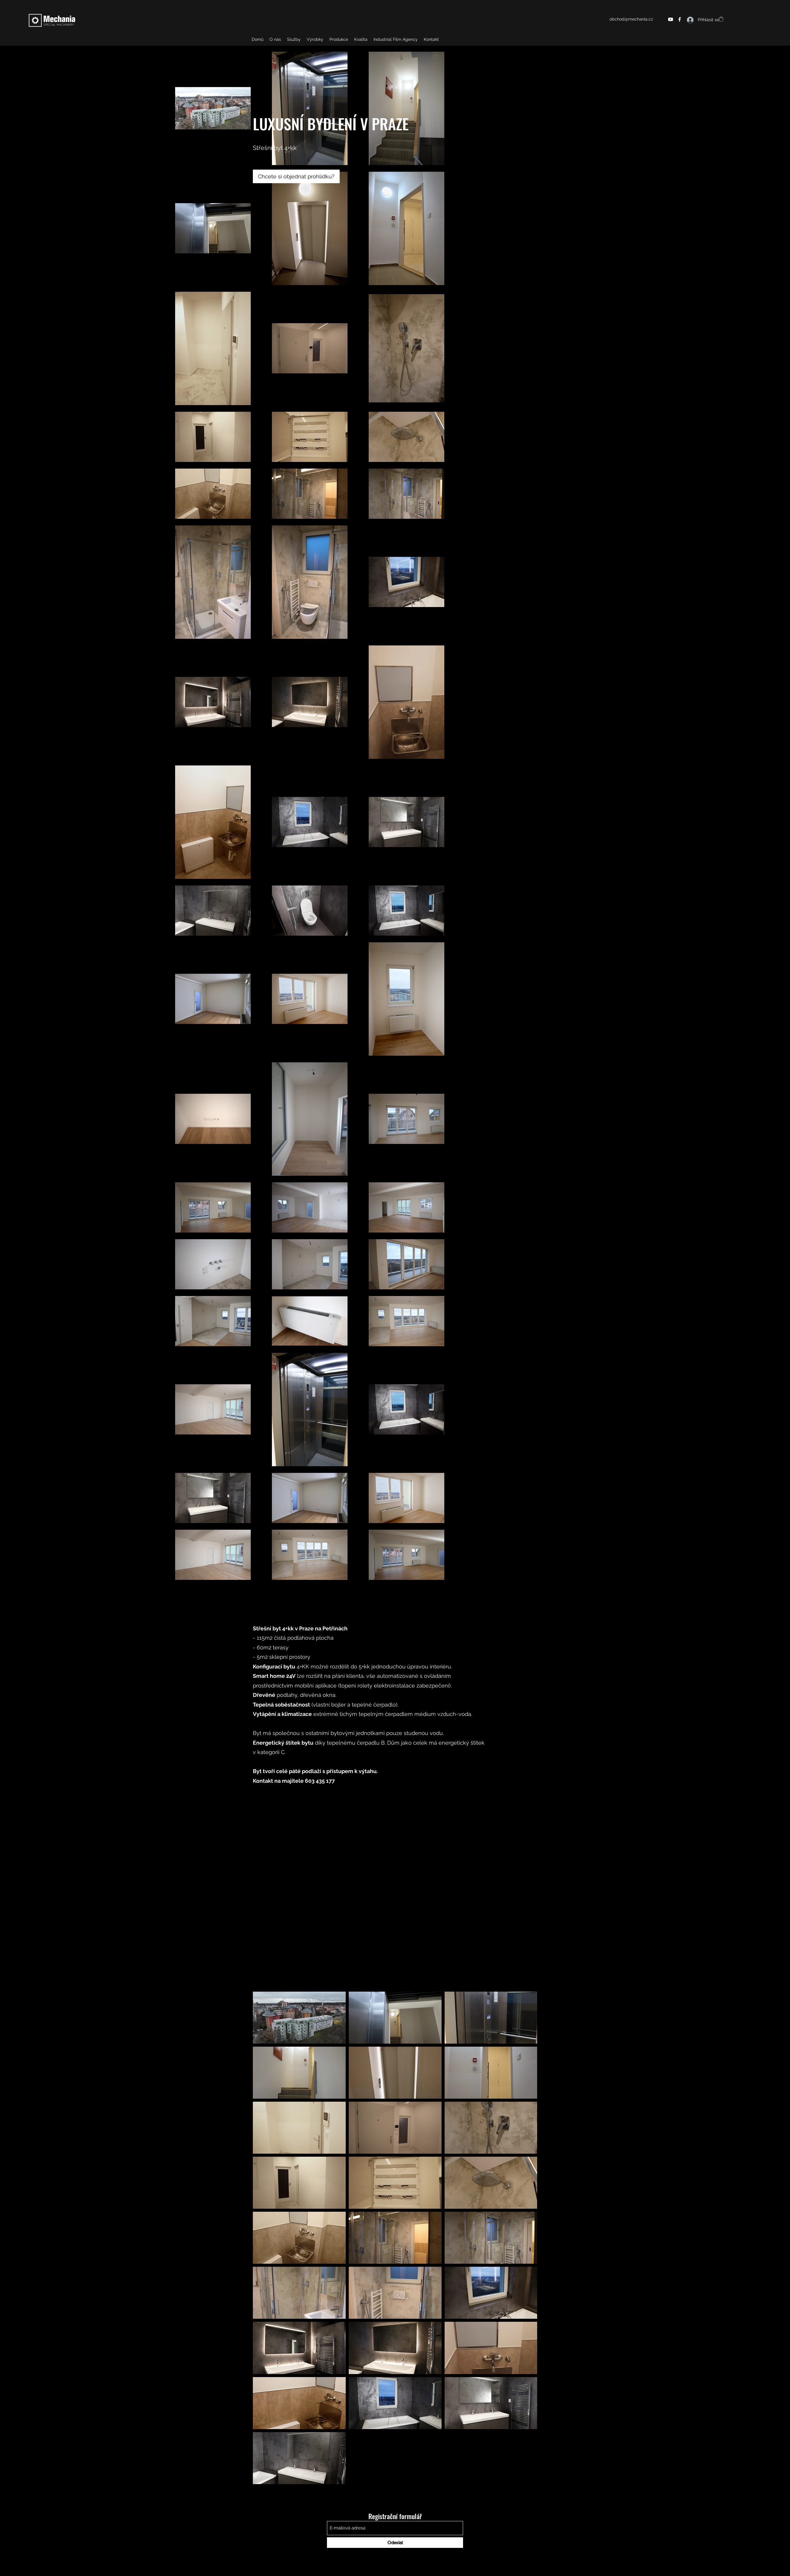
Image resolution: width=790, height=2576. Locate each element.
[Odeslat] (395, 2542)
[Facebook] (680, 19)
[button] (721, 18)
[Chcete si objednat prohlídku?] (296, 176)
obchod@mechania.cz (631, 19)
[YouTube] (671, 19)
